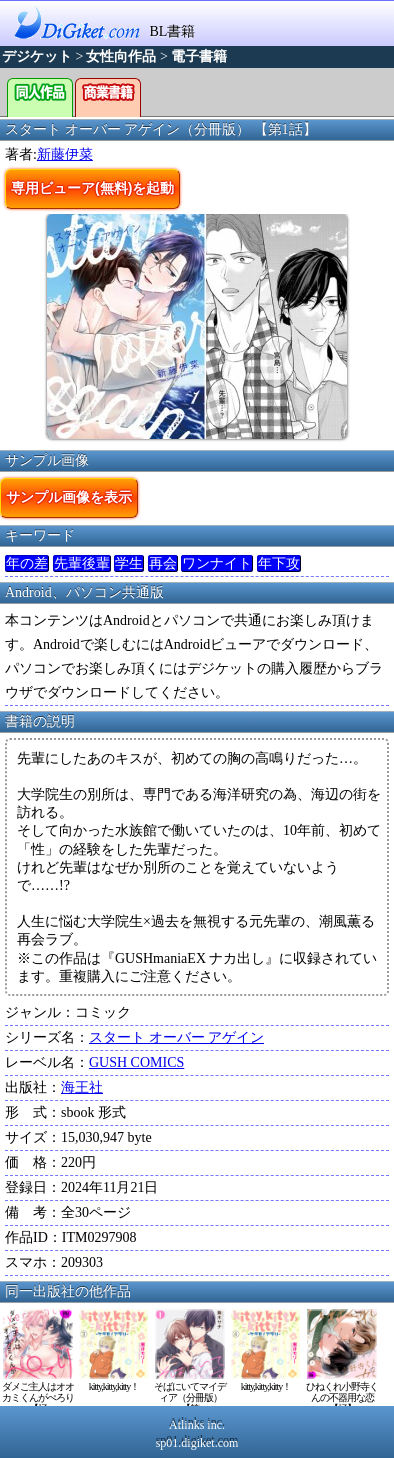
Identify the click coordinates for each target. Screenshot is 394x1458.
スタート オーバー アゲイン (176, 1037)
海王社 (82, 1087)
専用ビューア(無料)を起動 (92, 188)
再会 (163, 563)
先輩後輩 (82, 563)
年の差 (27, 563)
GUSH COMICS (136, 1062)
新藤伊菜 (65, 154)
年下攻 (279, 563)
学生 (129, 563)
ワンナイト (217, 563)
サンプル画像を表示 (69, 497)
